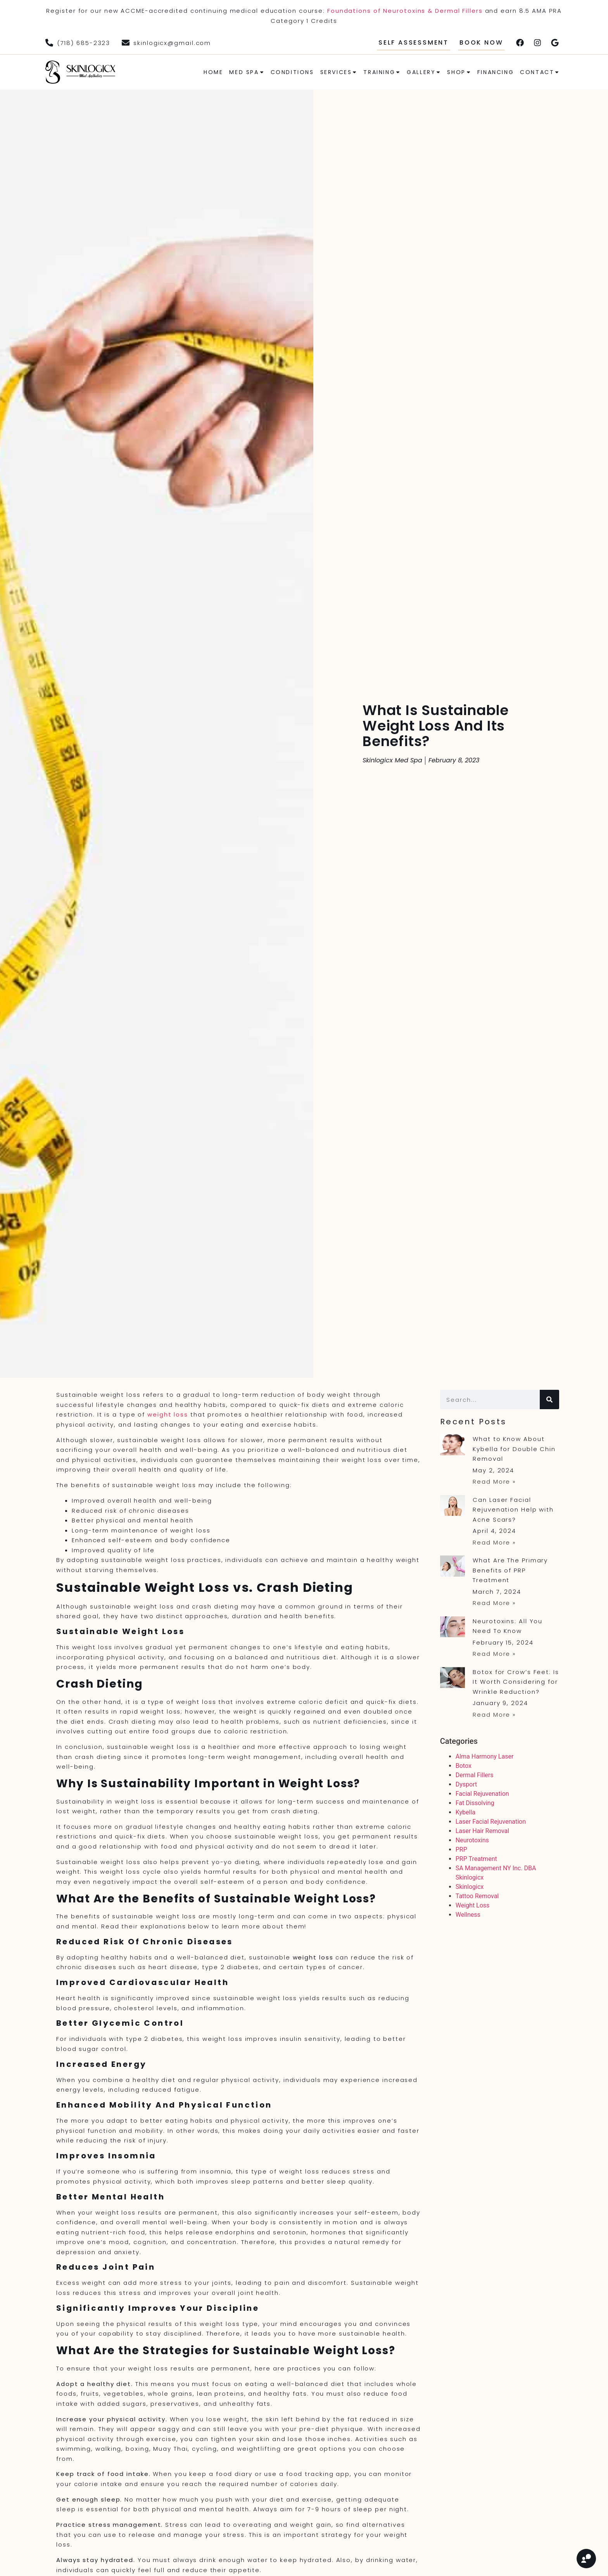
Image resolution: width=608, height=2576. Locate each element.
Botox (464, 1765)
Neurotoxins (472, 1840)
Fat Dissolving (475, 1803)
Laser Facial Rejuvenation (491, 1821)
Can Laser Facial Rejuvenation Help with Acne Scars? (513, 1510)
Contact (540, 72)
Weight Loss (473, 1905)
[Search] (549, 1399)
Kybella (465, 1812)
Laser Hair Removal (482, 1831)
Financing (495, 72)
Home (213, 72)
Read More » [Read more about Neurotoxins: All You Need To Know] (494, 1654)
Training (382, 72)
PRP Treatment (476, 1858)
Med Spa (246, 72)
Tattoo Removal (477, 1896)
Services (339, 72)
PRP (461, 1849)
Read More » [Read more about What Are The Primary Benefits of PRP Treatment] (494, 1603)
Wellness (468, 1914)
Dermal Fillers (475, 1775)
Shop (459, 72)
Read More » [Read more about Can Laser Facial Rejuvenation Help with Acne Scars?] (494, 1542)
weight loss (167, 1414)
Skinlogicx (470, 1886)
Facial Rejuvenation (482, 1793)
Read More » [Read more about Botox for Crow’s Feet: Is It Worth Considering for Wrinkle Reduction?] (494, 1714)
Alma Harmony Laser (485, 1756)
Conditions (292, 72)
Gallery (424, 72)
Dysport (466, 1784)
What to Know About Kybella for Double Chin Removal (514, 1449)
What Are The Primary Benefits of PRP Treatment (510, 1570)
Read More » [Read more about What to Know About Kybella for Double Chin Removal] (494, 1481)
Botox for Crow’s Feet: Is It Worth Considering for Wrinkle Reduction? (516, 1682)
